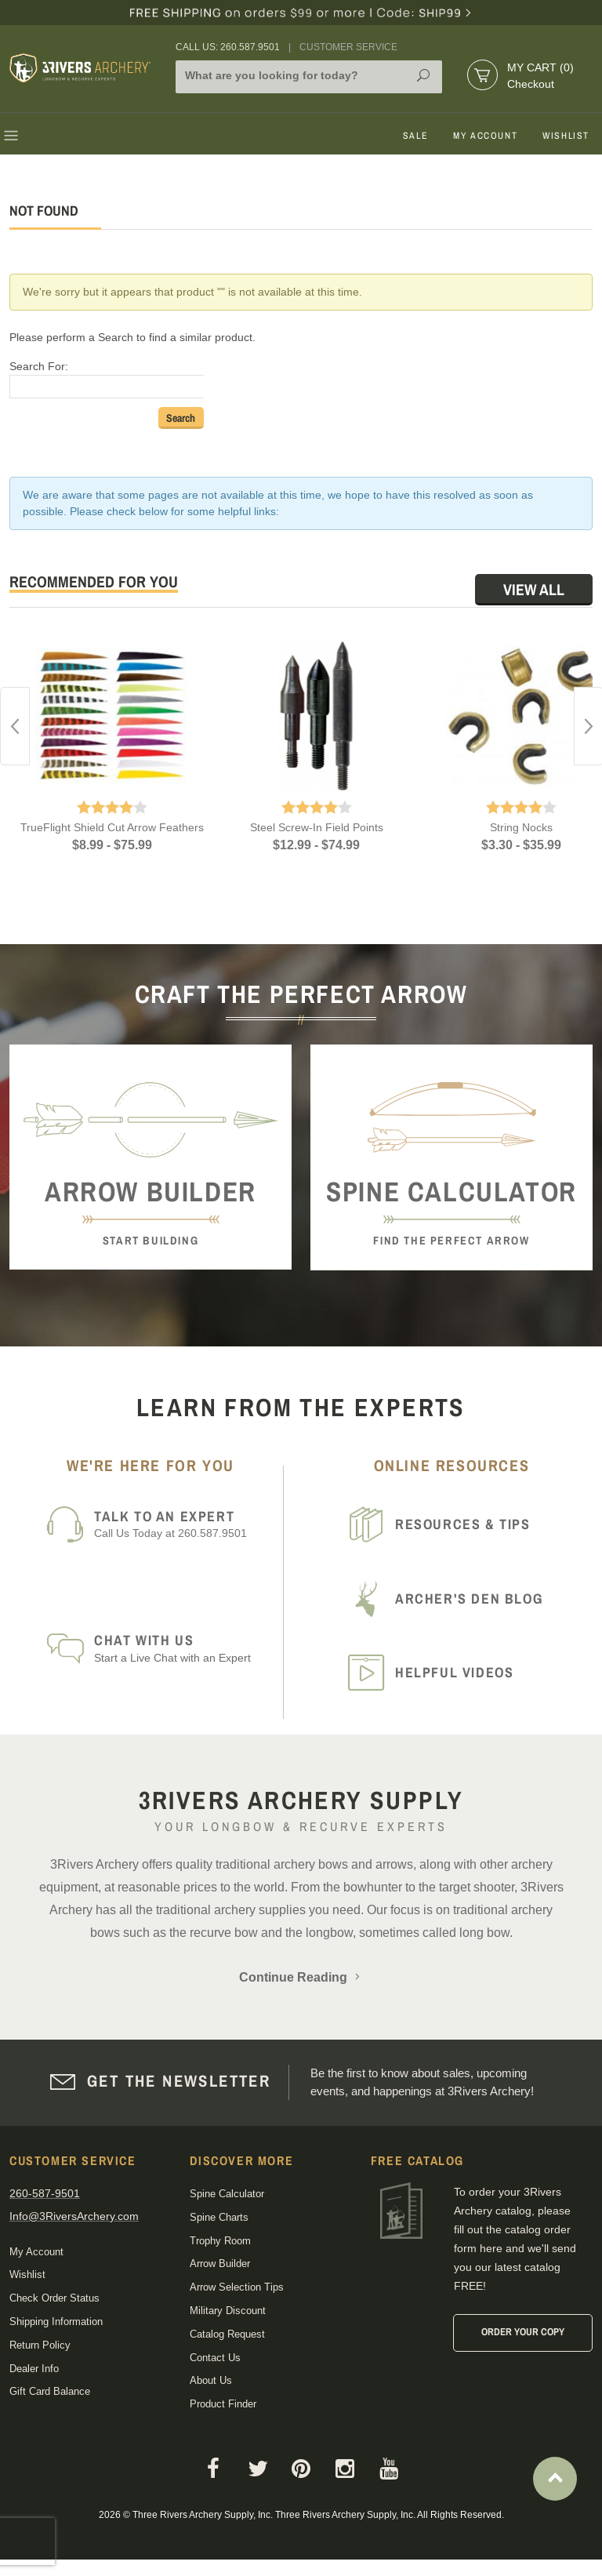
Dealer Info (34, 2368)
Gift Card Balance (49, 2391)
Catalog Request (227, 2334)
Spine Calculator (227, 2194)
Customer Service (348, 47)
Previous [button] (15, 726)
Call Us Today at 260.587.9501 (183, 1524)
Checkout (530, 84)
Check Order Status (54, 2298)
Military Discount (228, 2310)
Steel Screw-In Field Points (316, 827)
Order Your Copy (522, 2331)
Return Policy (40, 2345)
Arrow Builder (220, 2263)
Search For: (38, 366)
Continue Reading (301, 1977)
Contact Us (215, 2357)
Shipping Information (56, 2321)
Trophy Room (220, 2241)
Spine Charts (219, 2217)
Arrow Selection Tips (237, 2287)
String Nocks (521, 827)
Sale (415, 135)
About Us (211, 2380)
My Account (485, 135)
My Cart (540, 67)
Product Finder (223, 2404)
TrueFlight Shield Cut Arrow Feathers (112, 827)
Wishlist (565, 135)
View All (533, 589)
